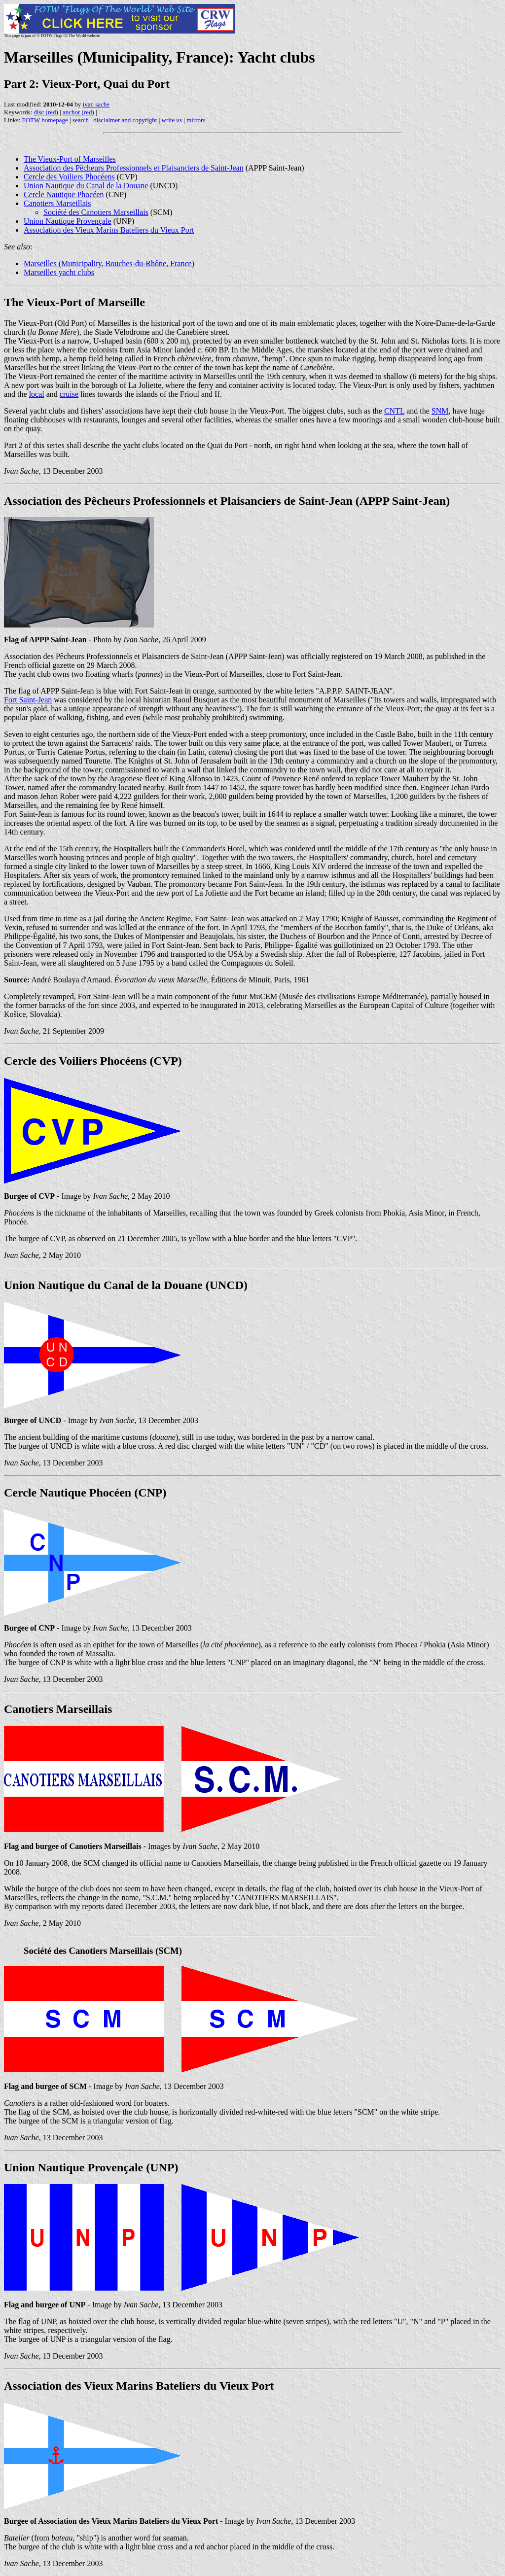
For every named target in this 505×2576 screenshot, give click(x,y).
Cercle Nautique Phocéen (64, 194)
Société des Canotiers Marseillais (95, 212)
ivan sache (96, 104)
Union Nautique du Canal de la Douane (86, 185)
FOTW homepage (45, 120)
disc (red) (46, 112)
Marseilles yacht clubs (59, 272)
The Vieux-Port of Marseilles (70, 159)
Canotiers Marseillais (57, 203)
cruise (69, 394)
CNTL (394, 411)
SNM (440, 411)
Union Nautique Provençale (67, 221)
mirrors (195, 120)
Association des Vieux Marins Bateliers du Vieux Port (109, 230)
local (36, 394)
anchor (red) (78, 112)
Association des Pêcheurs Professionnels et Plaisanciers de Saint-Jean (134, 168)
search (80, 120)
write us (172, 120)
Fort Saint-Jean (28, 700)
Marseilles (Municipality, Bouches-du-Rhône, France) (109, 263)
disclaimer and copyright (125, 120)
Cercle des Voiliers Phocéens (69, 177)
